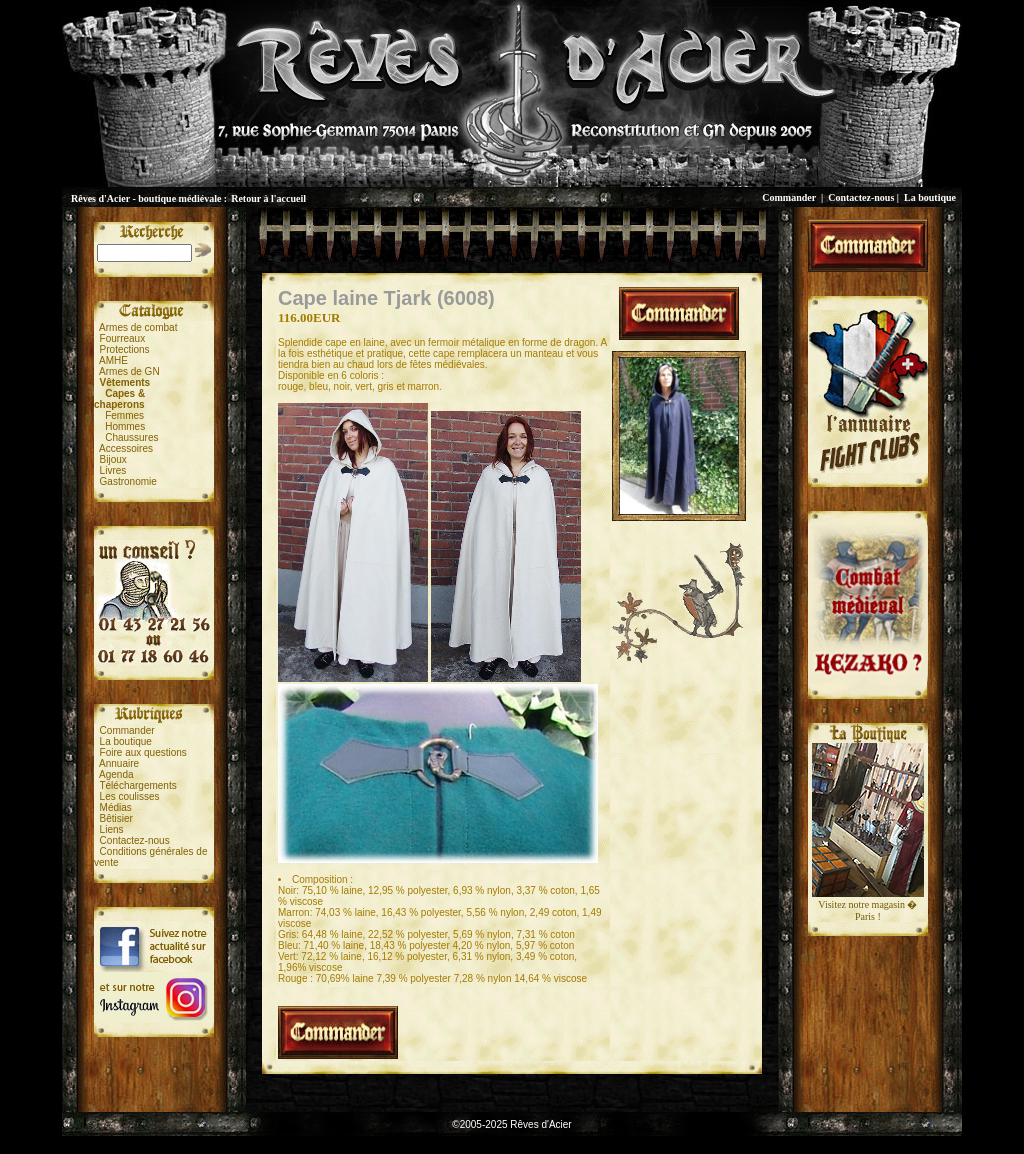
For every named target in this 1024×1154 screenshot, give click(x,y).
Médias (116, 807)
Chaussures (131, 437)
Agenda (116, 774)
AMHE (113, 360)
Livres (113, 470)
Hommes (125, 426)
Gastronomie (128, 481)
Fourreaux (123, 338)
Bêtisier (116, 818)
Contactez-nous (861, 197)
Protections (125, 349)
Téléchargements (137, 785)
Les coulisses (130, 796)
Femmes (124, 415)
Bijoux (113, 459)
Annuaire (119, 763)
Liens (112, 829)
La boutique (930, 197)
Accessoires (126, 448)
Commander (789, 197)
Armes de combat (138, 327)
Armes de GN (129, 371)
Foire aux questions (143, 752)
